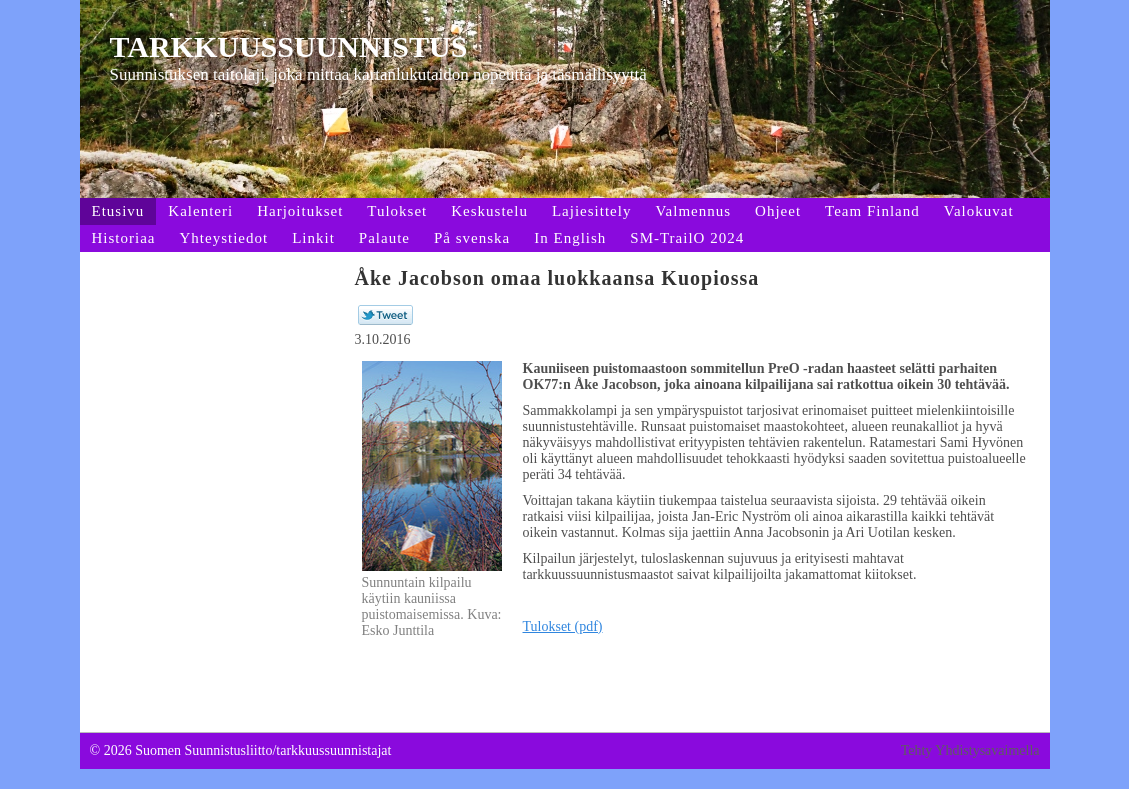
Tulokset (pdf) (563, 626)
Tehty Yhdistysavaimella (970, 750)
